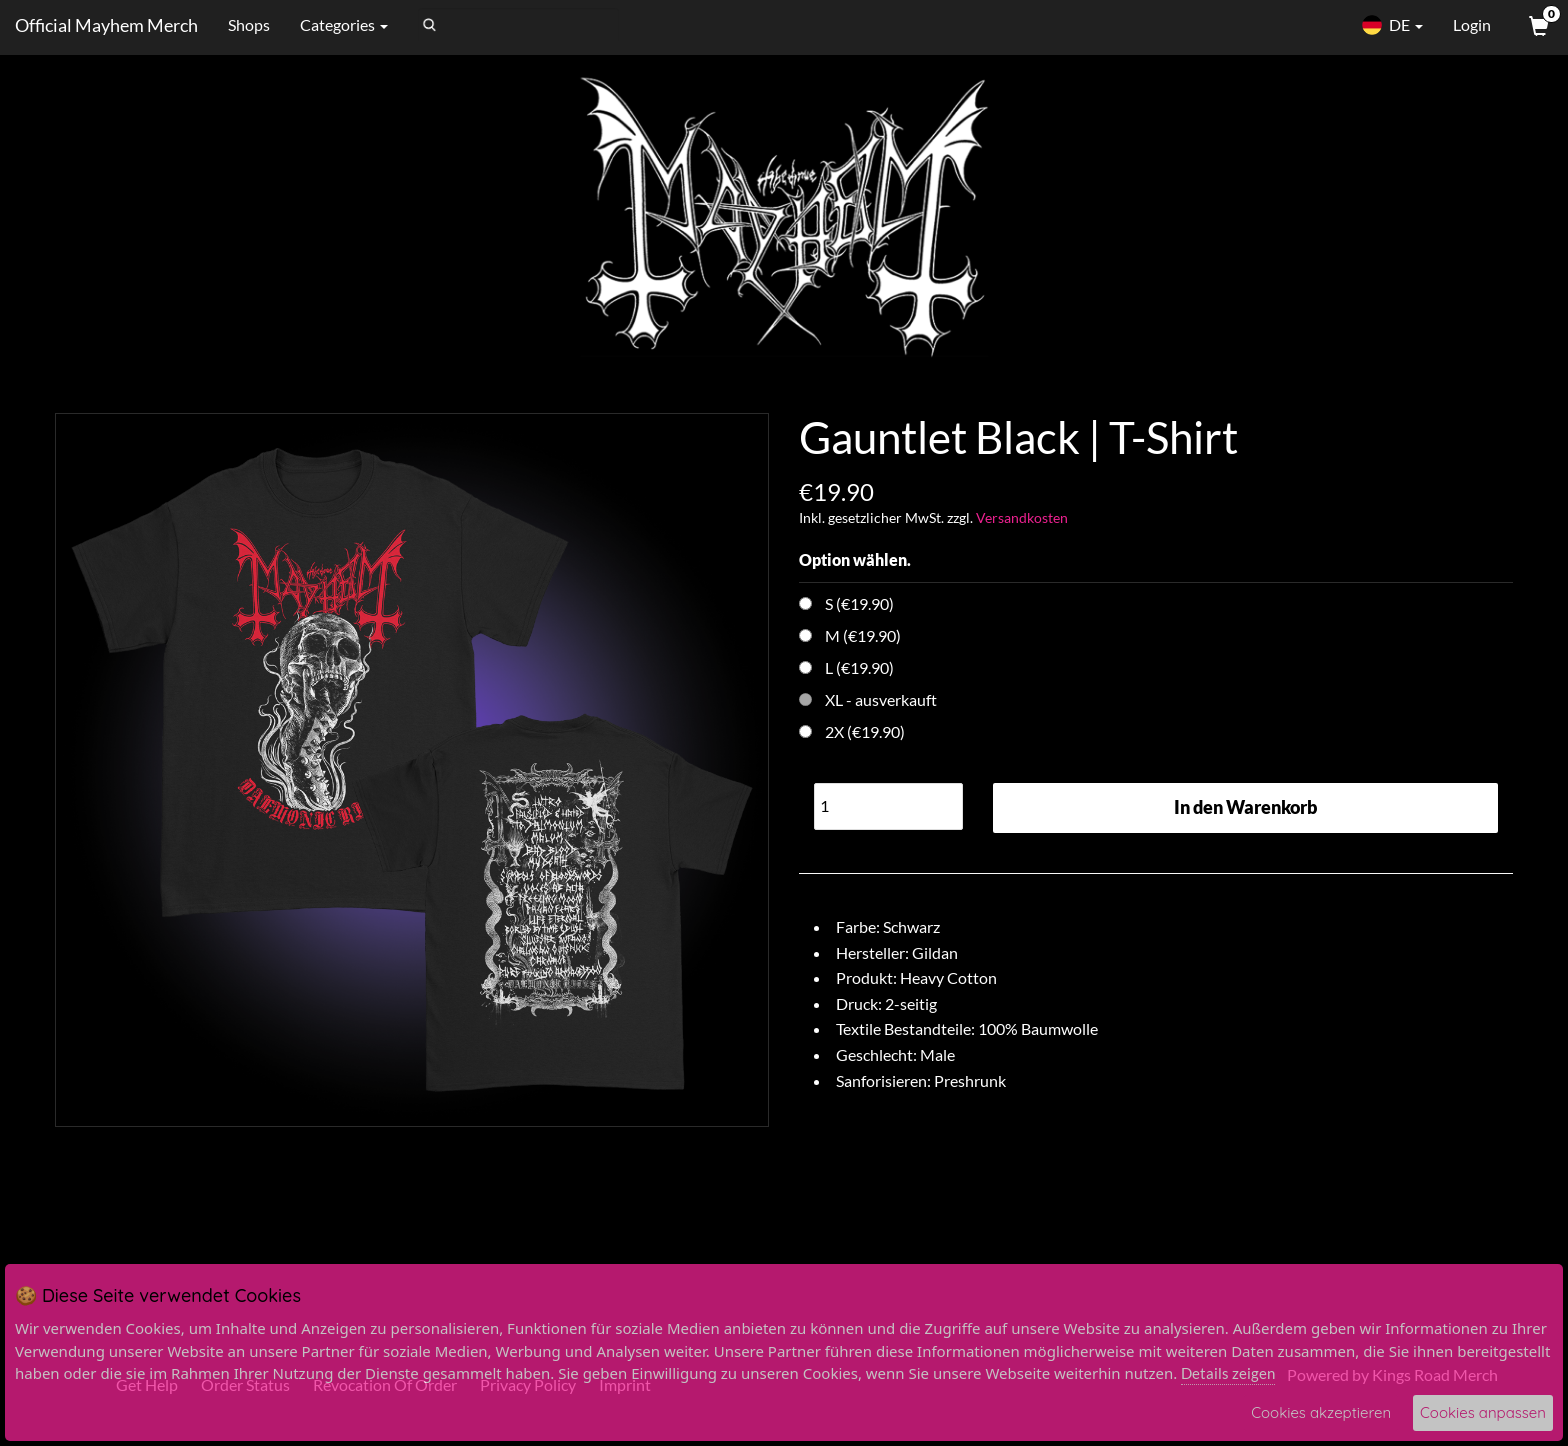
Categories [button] (344, 24)
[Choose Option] (805, 603)
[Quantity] (888, 806)
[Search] (518, 25)
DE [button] (1392, 25)
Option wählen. (855, 559)
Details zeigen (1228, 1373)
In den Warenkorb (1245, 807)
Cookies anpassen (1483, 1412)
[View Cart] (1537, 25)
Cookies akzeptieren (1321, 1412)
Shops (249, 24)
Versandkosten (1022, 517)
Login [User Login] (1472, 24)
